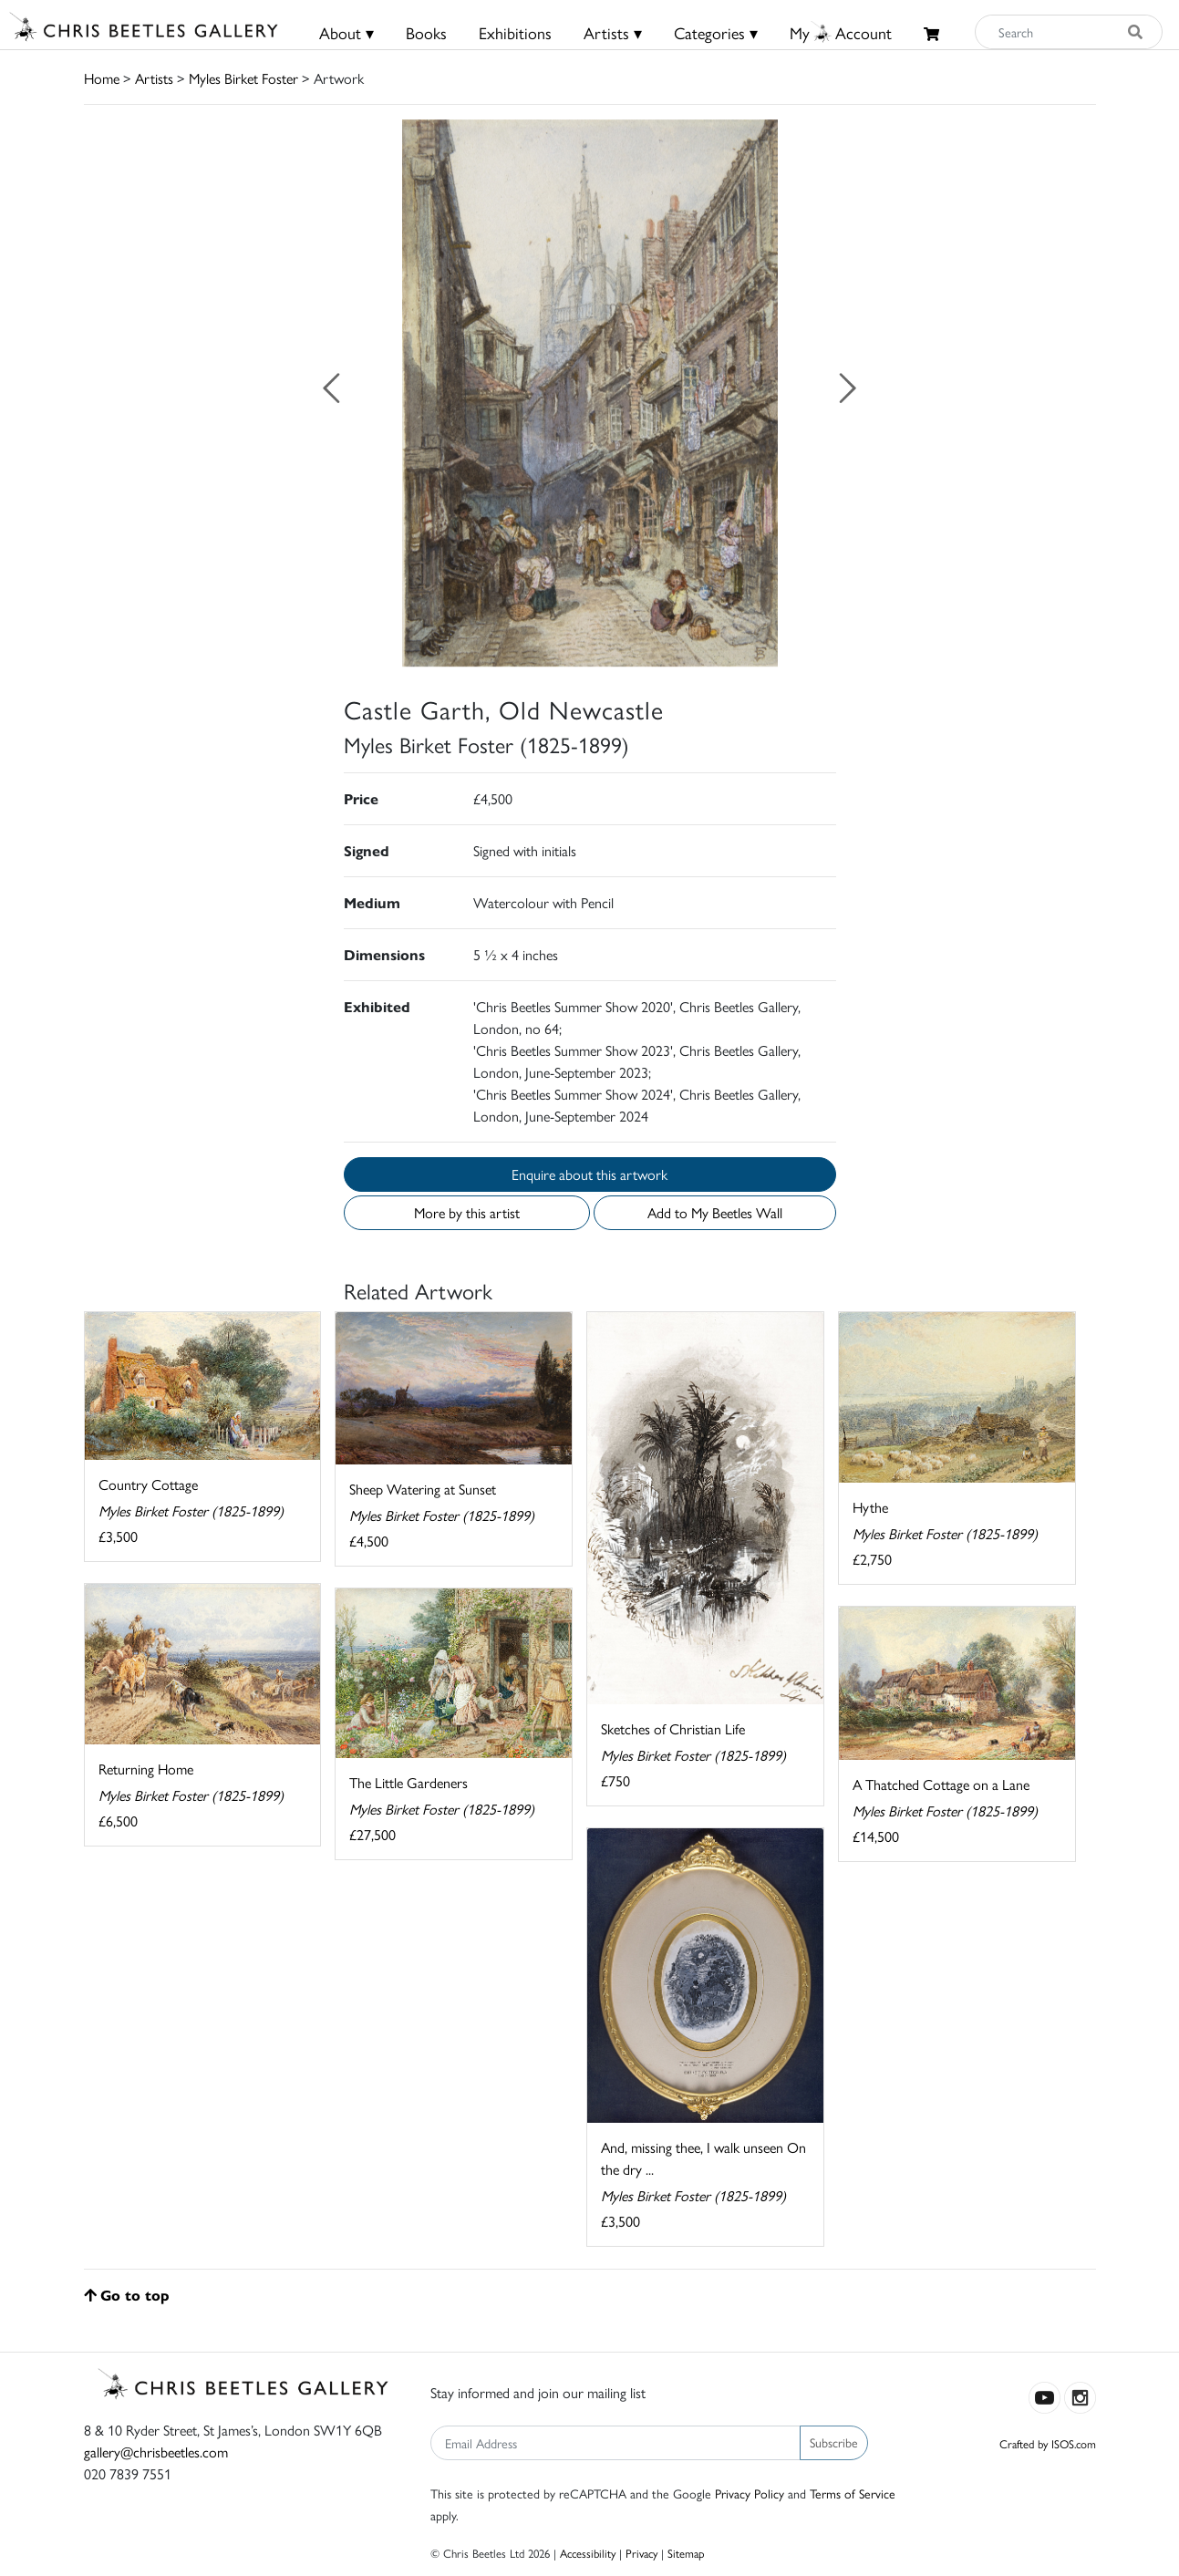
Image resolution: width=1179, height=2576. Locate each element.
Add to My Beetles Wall (714, 1212)
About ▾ (346, 32)
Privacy (641, 2552)
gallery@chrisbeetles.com (156, 2451)
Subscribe (834, 2442)
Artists (154, 77)
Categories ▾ (716, 32)
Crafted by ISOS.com (1047, 2443)
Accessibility (587, 2552)
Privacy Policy (749, 2493)
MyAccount (841, 32)
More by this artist (467, 1212)
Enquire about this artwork (589, 1174)
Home (101, 77)
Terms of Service (852, 2493)
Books (426, 32)
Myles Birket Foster (243, 77)
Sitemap (686, 2552)
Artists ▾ (613, 32)
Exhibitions (515, 32)
